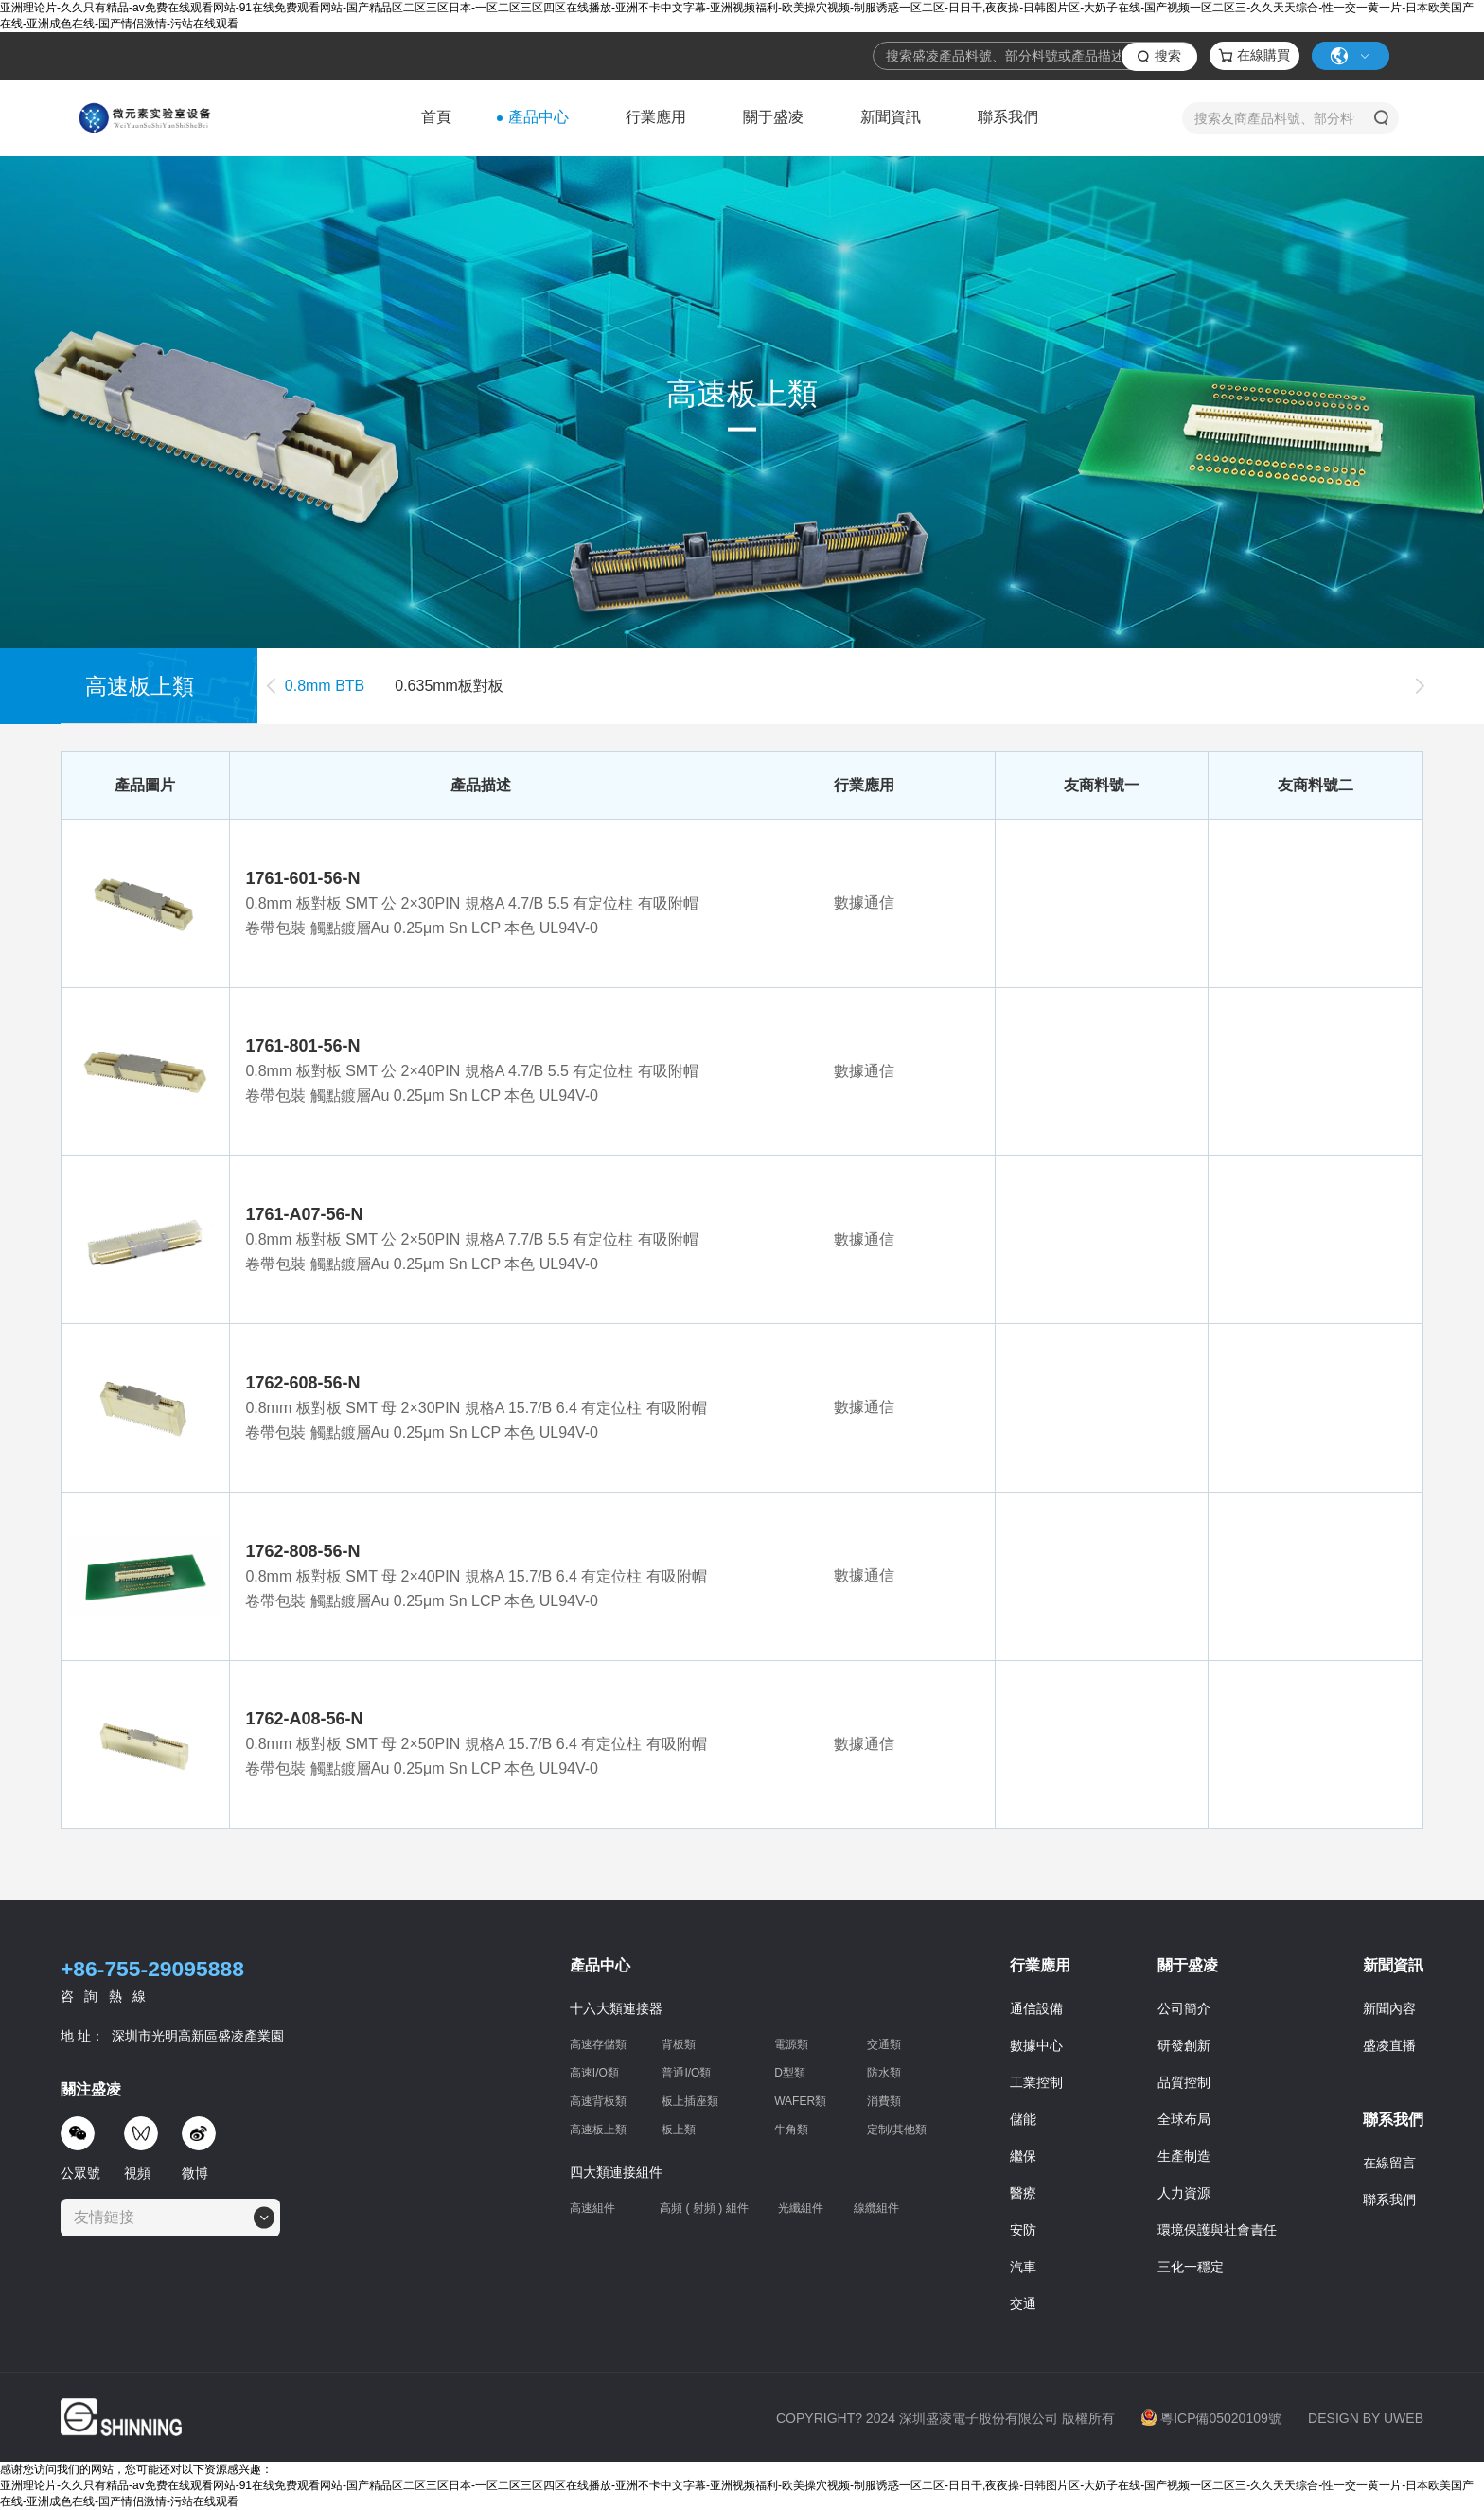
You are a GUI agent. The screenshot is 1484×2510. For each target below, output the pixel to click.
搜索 (1168, 55)
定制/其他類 (897, 2129)
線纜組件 (876, 2208)
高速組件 (592, 2208)
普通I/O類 (686, 2072)
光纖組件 (800, 2208)
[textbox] (109, 2217)
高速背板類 (598, 2101)
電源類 (791, 2044)
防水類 (884, 2072)
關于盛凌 (773, 117)
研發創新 (1183, 2045)
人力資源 (1183, 2193)
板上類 (679, 2129)
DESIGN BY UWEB (1365, 2418)
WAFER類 (800, 2101)
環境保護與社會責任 (1217, 2229)
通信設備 (1036, 2008)
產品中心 (538, 117)
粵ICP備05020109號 (1211, 2418)
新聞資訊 (890, 117)
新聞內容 (1389, 2008)
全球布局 (1183, 2119)
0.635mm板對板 (449, 686)
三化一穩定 (1190, 2266)
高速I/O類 (594, 2072)
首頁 (436, 117)
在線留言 (1389, 2162)
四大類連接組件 (616, 2172)
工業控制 (1036, 2082)
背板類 (679, 2044)
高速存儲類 (598, 2044)
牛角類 (791, 2129)
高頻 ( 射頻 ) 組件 (704, 2208)
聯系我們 (1008, 117)
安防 (1023, 2229)
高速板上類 (598, 2129)
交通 (1023, 2303)
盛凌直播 (1389, 2045)
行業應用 (656, 117)
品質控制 (1183, 2082)
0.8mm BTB (324, 686)
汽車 (1023, 2266)
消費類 (884, 2101)
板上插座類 (690, 2101)
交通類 (884, 2044)
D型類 (789, 2072)
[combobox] (170, 2217)
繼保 (1023, 2156)
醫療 (1023, 2193)
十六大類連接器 (616, 2008)
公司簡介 (1183, 2008)
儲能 (1023, 2119)
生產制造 (1183, 2156)
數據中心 (1036, 2045)
